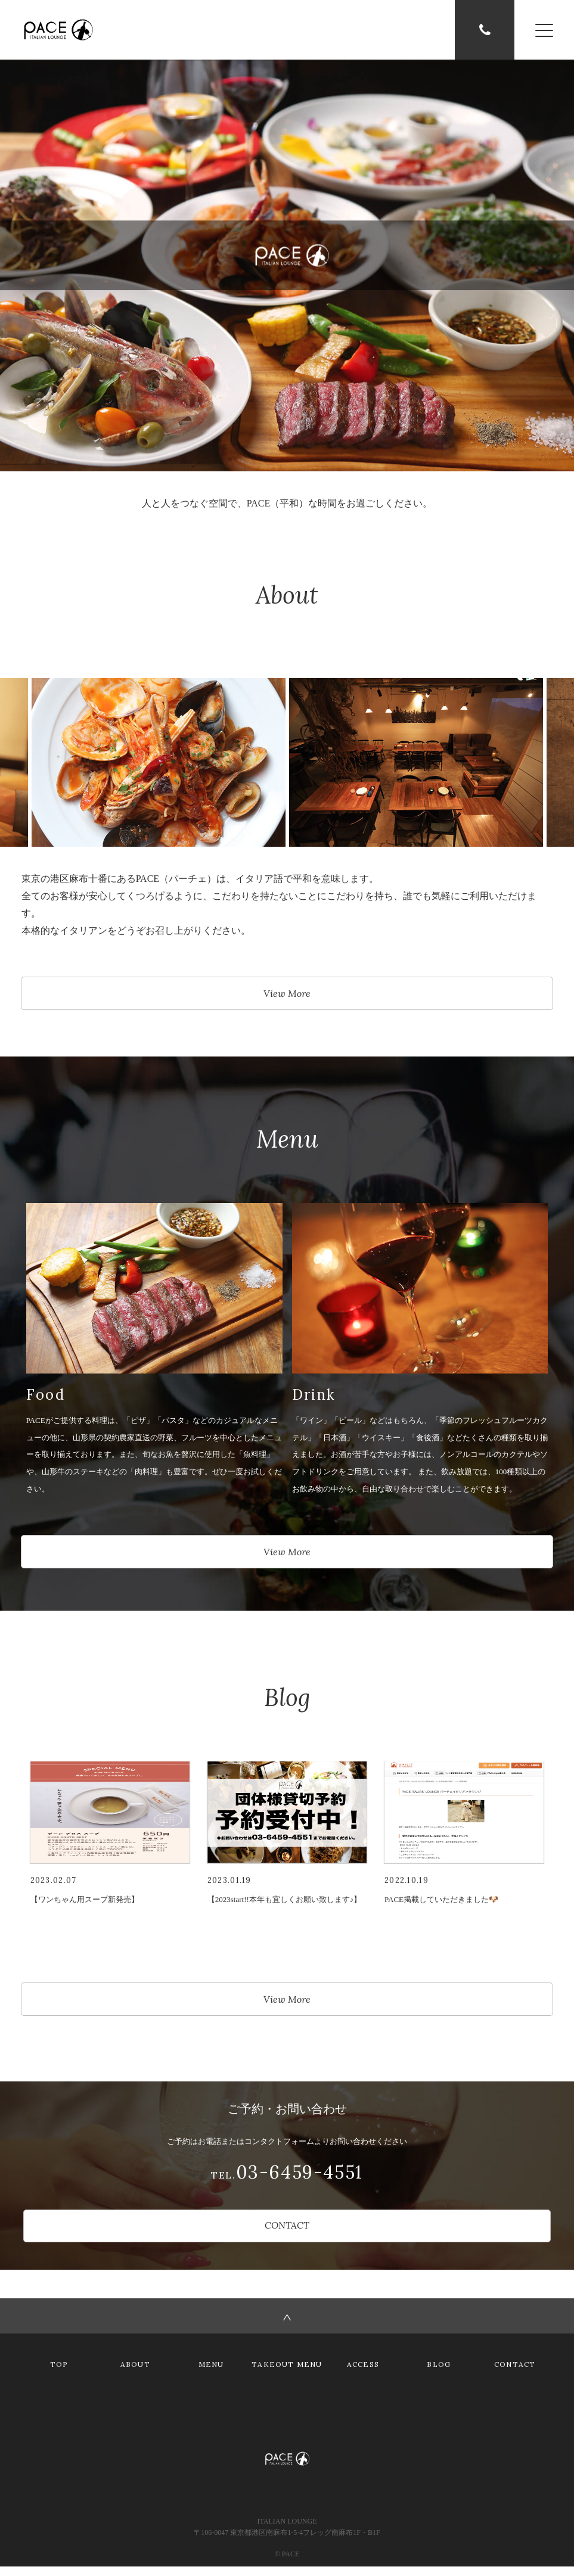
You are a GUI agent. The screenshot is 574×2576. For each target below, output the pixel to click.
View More (287, 994)
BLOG (439, 2373)
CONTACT (287, 2234)
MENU (211, 2373)
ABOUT (135, 2373)
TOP (59, 2373)
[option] (416, 762)
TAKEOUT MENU (287, 2373)
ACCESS (363, 2373)
